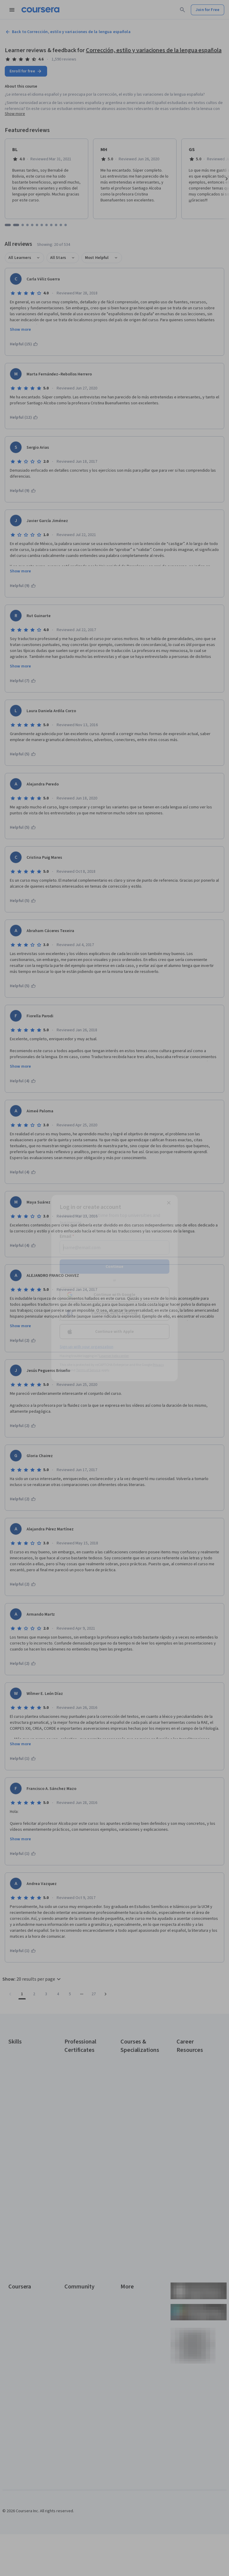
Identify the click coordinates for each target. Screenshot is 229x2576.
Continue (114, 1266)
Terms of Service (88, 1369)
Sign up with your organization (86, 1347)
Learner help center (114, 1355)
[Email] (114, 1247)
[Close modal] (168, 1202)
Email (67, 1236)
